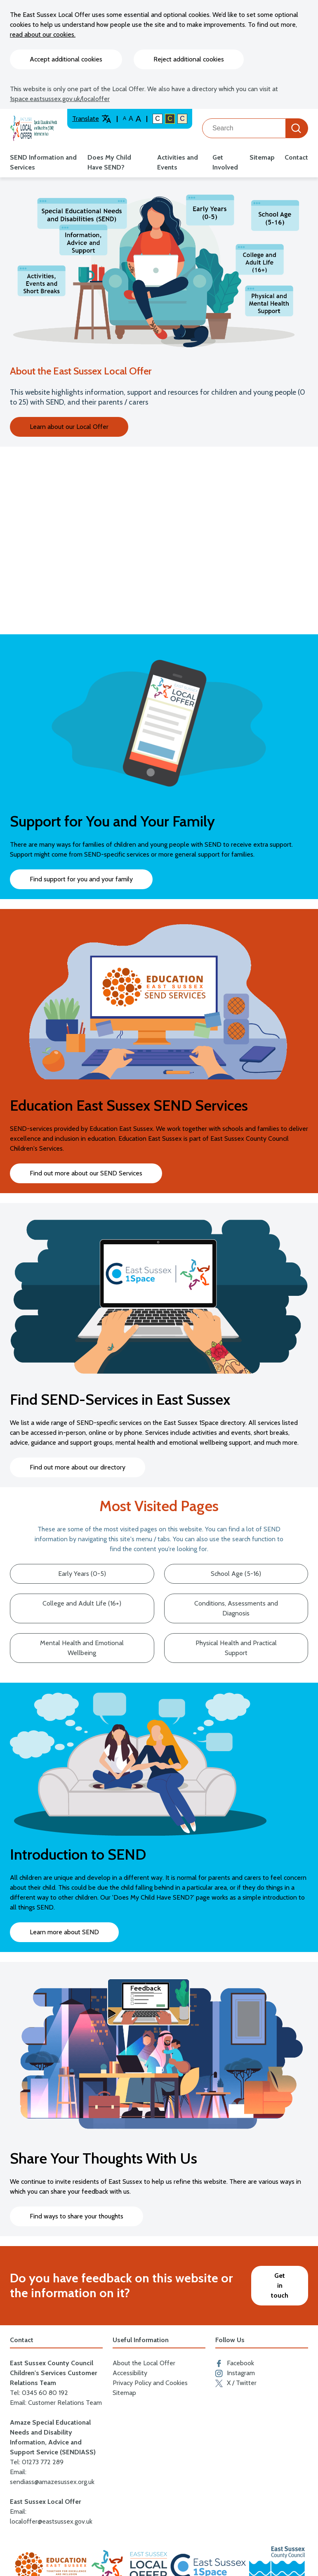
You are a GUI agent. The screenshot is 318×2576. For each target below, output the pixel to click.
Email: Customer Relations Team (56, 2402)
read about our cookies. (42, 34)
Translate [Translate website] (91, 119)
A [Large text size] (131, 118)
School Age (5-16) (236, 1574)
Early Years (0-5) (82, 1574)
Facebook (234, 2363)
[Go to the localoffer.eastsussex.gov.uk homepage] (33, 128)
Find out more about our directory (77, 1467)
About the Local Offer (144, 2363)
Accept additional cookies (66, 59)
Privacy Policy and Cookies (150, 2383)
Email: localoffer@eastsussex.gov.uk (51, 2516)
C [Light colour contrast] (182, 118)
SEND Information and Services (43, 162)
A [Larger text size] (138, 118)
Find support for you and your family (81, 879)
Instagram (235, 2373)
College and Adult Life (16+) (81, 1603)
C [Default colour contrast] (157, 118)
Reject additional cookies (188, 59)
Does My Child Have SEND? (109, 162)
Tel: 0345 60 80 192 (39, 2393)
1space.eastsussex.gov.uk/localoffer (60, 99)
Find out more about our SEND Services (86, 1173)
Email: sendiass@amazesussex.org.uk (52, 2477)
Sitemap (262, 157)
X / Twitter (236, 2383)
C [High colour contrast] (169, 118)
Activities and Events (177, 162)
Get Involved (225, 162)
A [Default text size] (124, 118)
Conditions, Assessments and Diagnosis (236, 1608)
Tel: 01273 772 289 (37, 2462)
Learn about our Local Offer (69, 427)
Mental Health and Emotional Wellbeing (82, 1648)
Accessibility (130, 2373)
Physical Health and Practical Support (236, 1648)
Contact (296, 157)
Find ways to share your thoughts (76, 2216)
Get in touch (279, 2285)
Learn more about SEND (64, 1932)
